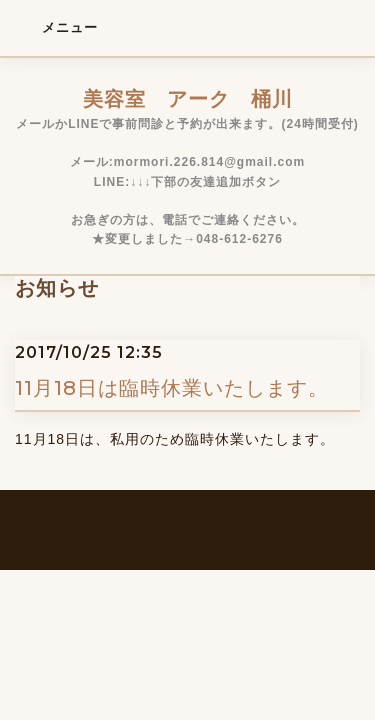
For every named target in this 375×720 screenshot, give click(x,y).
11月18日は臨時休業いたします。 (172, 388)
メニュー (56, 27)
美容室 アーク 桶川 (188, 99)
